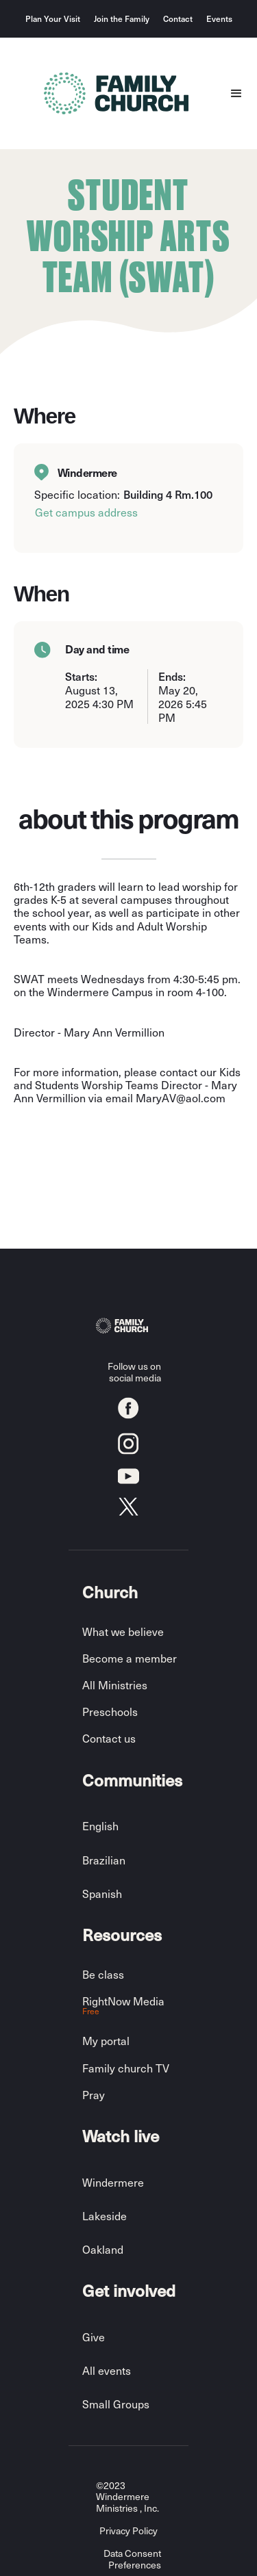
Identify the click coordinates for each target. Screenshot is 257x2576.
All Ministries (114, 1684)
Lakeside (104, 2215)
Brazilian (103, 1859)
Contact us (109, 1738)
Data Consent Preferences (132, 2559)
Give (93, 2336)
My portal (106, 2040)
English (100, 1825)
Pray (93, 2094)
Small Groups (115, 2403)
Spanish (102, 1893)
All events (106, 2370)
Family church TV (125, 2067)
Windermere (113, 2182)
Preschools (110, 1711)
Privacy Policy (128, 2531)
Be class (103, 1974)
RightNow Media (123, 2005)
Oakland (102, 2249)
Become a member (129, 1658)
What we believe (123, 1631)
